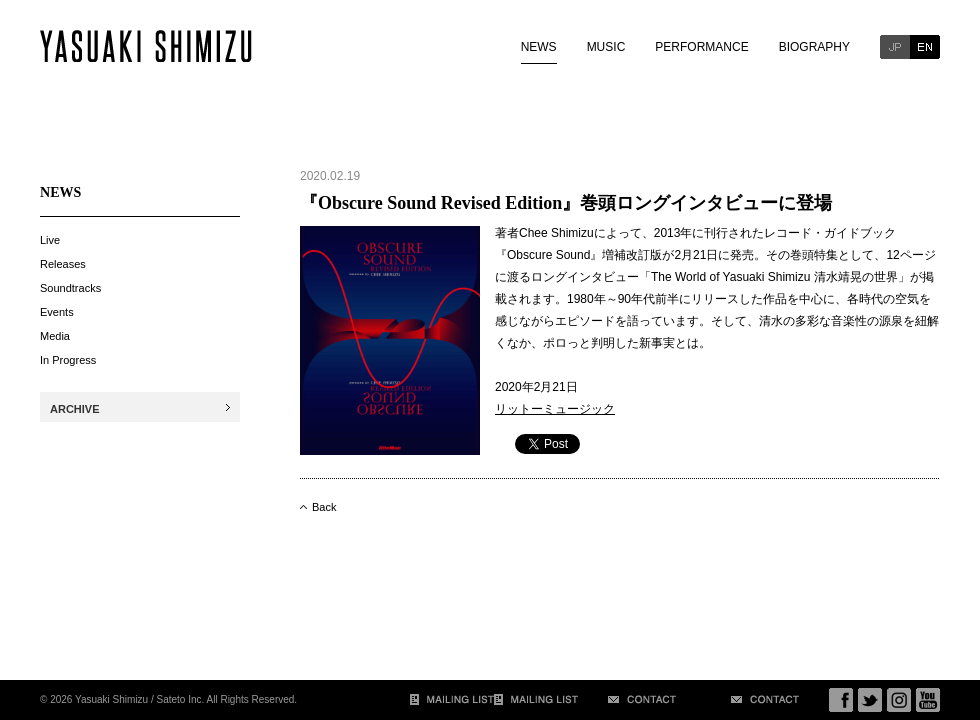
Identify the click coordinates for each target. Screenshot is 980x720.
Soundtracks (70, 288)
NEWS (539, 47)
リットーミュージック (555, 409)
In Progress (68, 360)
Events (57, 312)
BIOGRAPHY (814, 47)
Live (50, 240)
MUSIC (606, 47)
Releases (63, 264)
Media (55, 336)
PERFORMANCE (701, 47)
